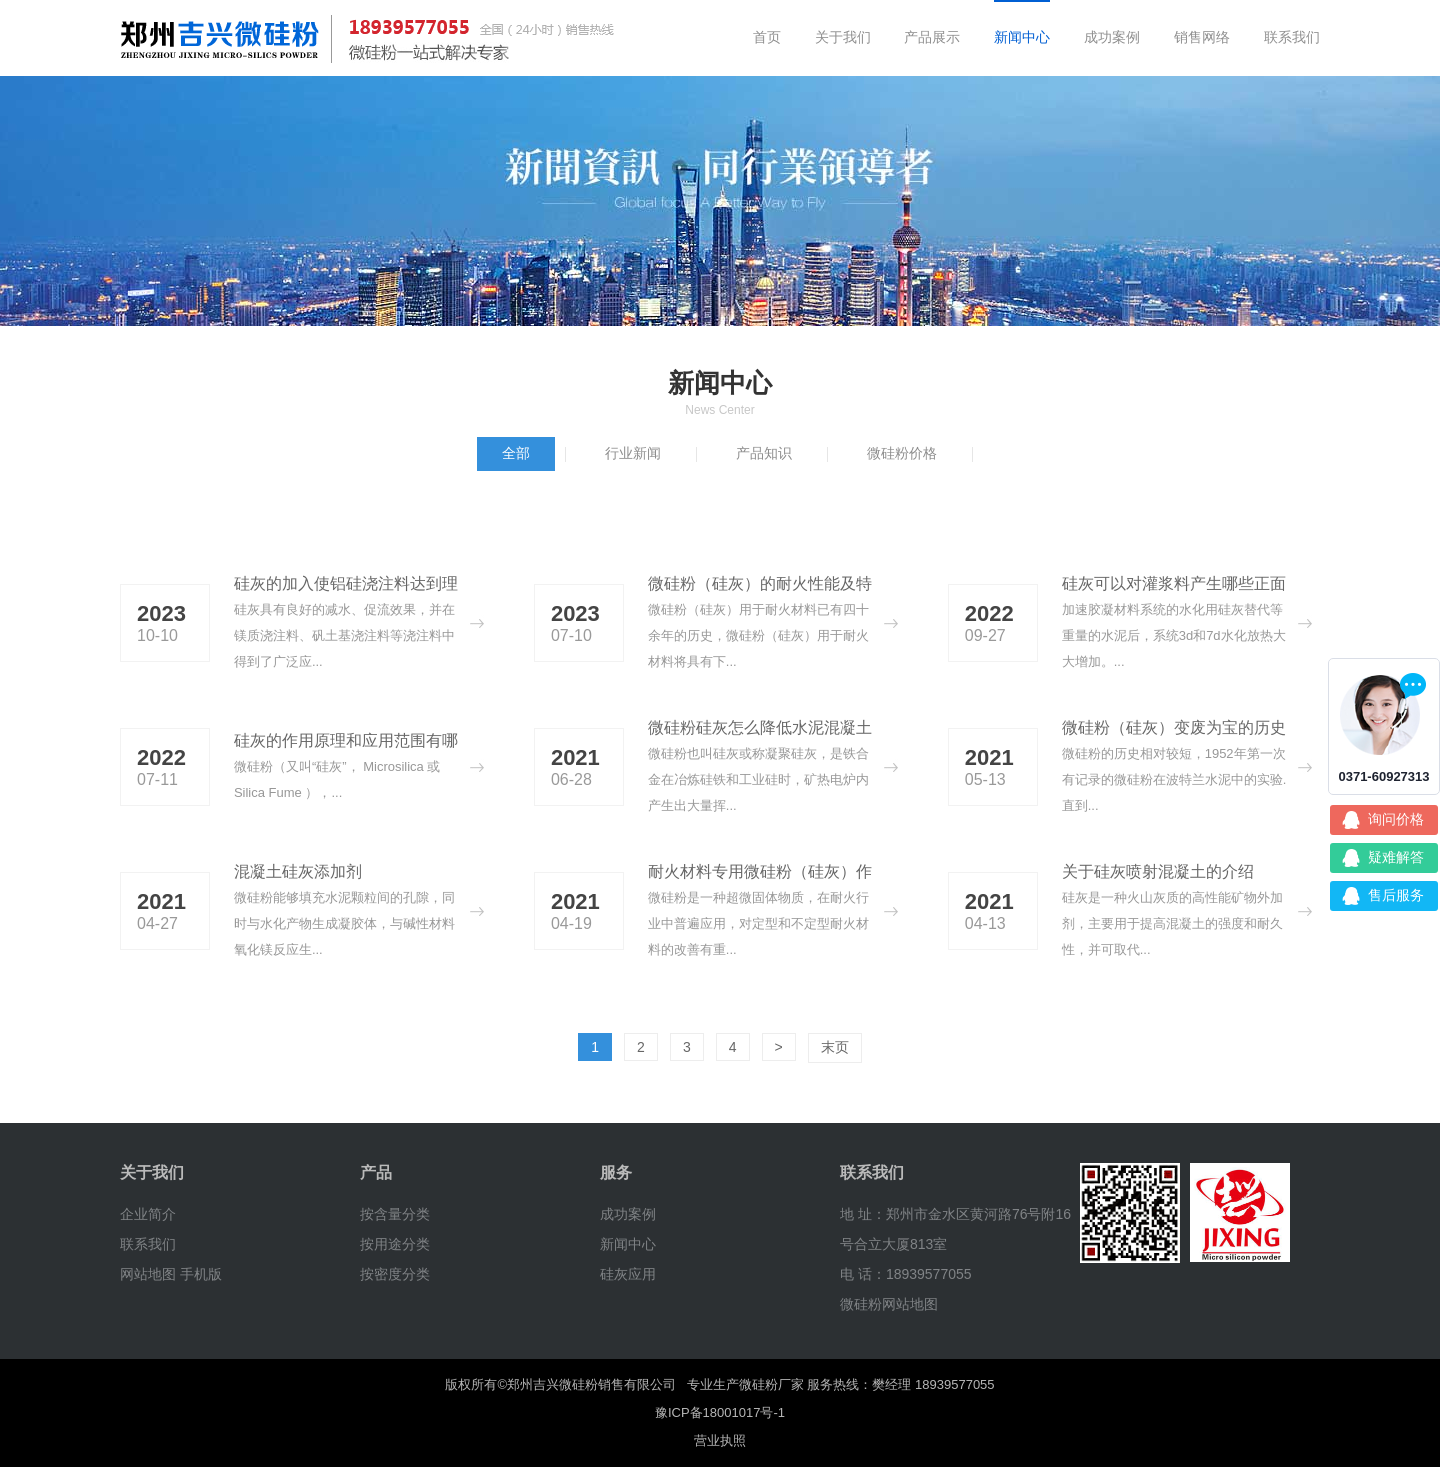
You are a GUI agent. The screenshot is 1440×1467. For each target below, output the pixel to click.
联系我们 (1292, 37)
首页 (767, 37)
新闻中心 (1022, 37)
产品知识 (764, 453)
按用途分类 (395, 1244)
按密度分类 (395, 1274)
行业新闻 (633, 453)
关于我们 (843, 37)
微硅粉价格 (902, 453)
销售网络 (1202, 37)
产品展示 (932, 37)
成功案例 (1112, 37)
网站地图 (148, 1274)
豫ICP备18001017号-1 (720, 1412)
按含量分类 (395, 1214)
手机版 (201, 1274)
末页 (835, 1047)
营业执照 (720, 1440)
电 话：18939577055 (906, 1274)
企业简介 (148, 1214)
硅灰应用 (628, 1274)
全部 (516, 453)
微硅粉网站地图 (889, 1304)
